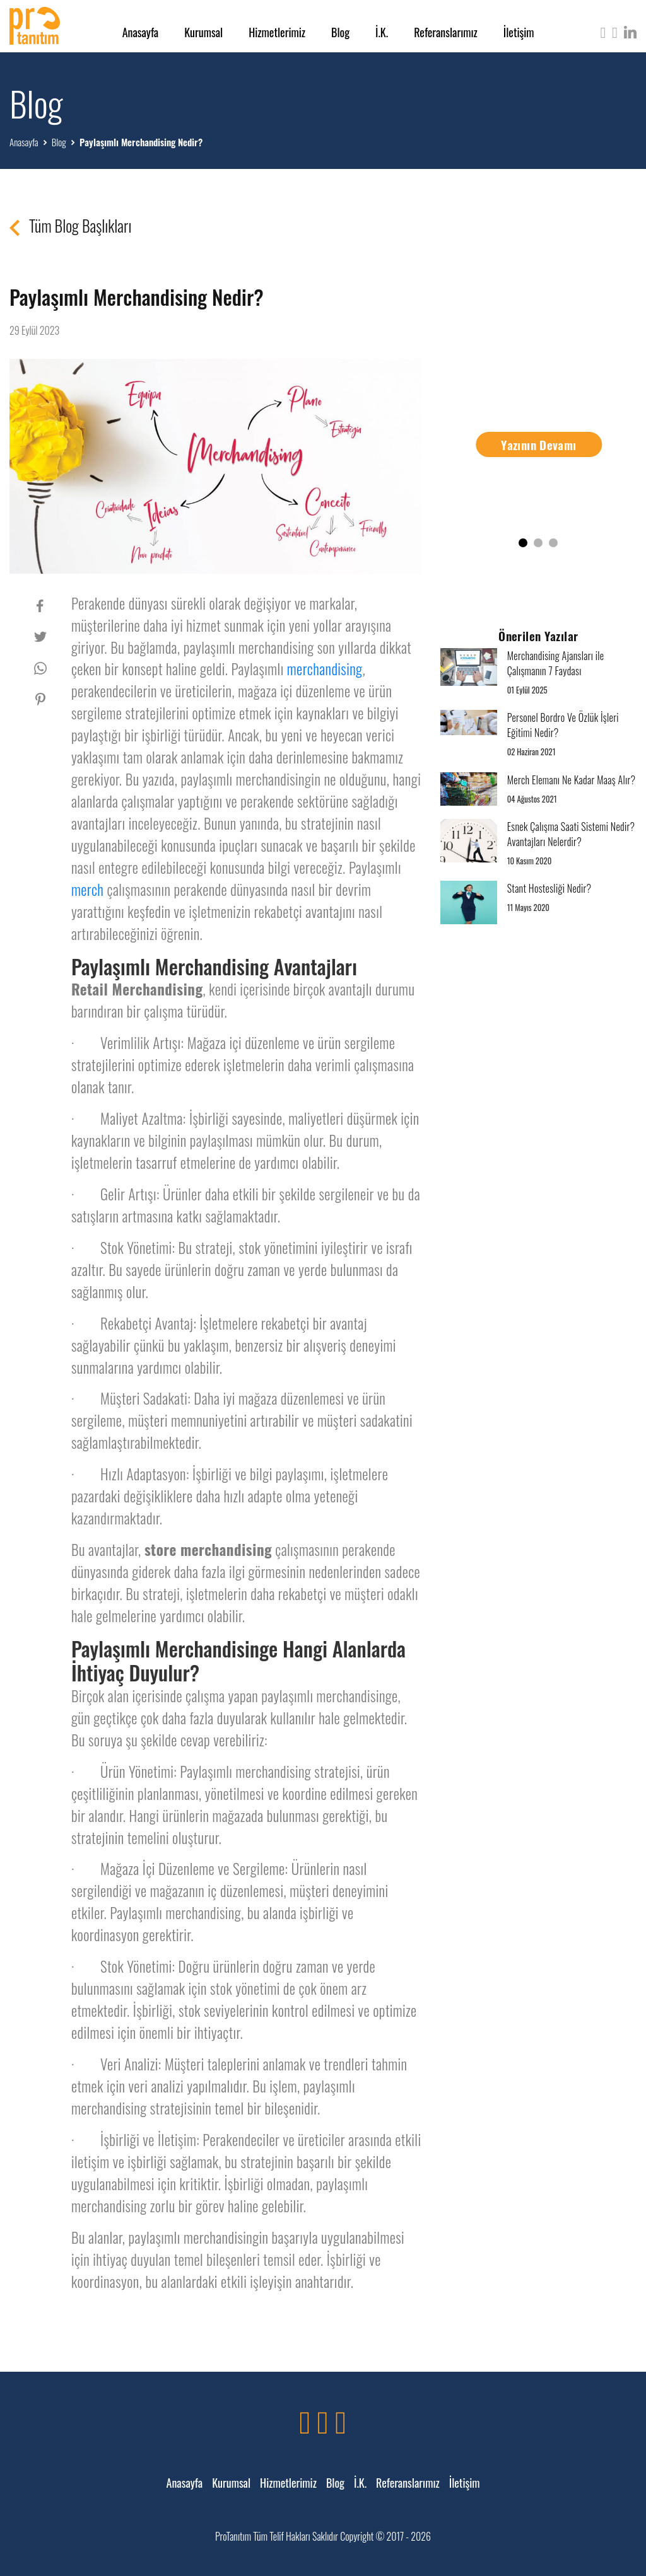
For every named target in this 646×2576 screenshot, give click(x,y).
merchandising (325, 669)
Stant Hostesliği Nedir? (549, 888)
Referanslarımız (446, 32)
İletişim (518, 32)
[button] (523, 542)
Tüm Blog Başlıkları (70, 226)
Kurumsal (203, 32)
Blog (340, 32)
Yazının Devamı (538, 444)
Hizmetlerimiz (277, 32)
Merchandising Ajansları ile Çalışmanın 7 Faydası (555, 663)
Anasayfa (140, 32)
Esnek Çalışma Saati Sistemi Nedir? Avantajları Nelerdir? (571, 834)
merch (87, 889)
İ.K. (381, 32)
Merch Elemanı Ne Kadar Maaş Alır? (571, 779)
